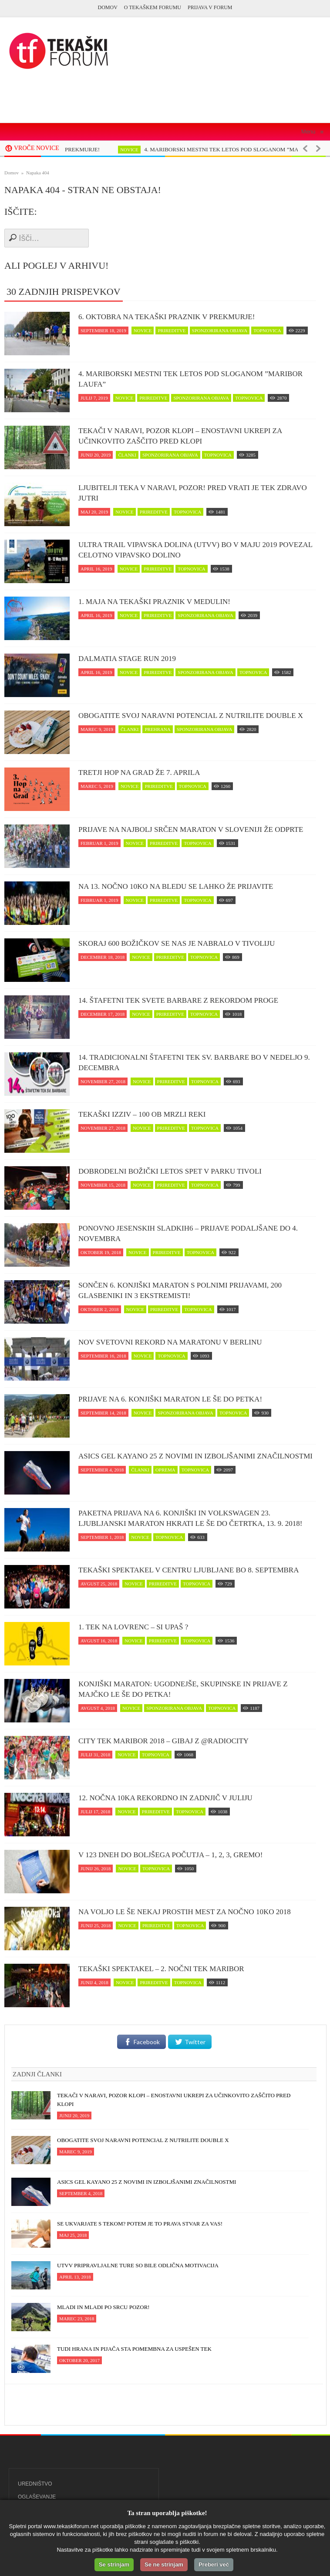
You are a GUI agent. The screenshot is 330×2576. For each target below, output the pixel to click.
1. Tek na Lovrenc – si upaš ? (133, 1627)
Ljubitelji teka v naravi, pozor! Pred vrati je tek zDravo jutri (192, 493)
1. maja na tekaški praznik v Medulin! (154, 601)
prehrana (157, 729)
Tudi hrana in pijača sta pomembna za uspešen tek (134, 2349)
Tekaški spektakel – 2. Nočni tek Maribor (161, 1969)
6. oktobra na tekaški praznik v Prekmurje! (166, 317)
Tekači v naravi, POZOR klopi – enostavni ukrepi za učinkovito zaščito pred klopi (180, 436)
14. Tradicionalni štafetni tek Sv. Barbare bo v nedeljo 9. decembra (194, 1062)
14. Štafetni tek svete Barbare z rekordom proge (178, 1000)
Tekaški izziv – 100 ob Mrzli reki (141, 1114)
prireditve (171, 330)
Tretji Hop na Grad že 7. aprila (139, 772)
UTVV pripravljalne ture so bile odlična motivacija (138, 2265)
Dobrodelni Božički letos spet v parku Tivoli (170, 1171)
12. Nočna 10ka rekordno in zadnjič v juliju (165, 1798)
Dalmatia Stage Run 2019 (127, 658)
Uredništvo (35, 2484)
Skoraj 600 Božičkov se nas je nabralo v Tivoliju (176, 943)
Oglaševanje (37, 2497)
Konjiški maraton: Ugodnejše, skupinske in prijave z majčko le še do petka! (183, 1689)
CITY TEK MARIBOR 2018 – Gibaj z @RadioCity (163, 1741)
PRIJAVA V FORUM (210, 7)
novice (138, 149)
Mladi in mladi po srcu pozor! (103, 2307)
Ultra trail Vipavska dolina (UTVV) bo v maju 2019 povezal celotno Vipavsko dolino (195, 550)
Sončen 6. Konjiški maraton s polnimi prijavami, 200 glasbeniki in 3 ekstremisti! (180, 1290)
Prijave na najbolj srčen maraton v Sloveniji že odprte (190, 829)
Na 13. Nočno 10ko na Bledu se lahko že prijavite (175, 886)
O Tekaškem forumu (152, 7)
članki (127, 454)
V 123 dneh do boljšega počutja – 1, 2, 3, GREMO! (170, 1855)
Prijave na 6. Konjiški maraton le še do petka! (170, 1399)
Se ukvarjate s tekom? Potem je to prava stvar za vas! (139, 2223)
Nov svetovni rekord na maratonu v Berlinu (170, 1342)
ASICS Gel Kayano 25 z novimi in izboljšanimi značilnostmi (195, 1456)
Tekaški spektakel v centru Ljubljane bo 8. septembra (188, 1570)
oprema (165, 1469)
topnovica (267, 330)
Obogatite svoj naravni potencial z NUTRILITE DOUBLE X (190, 715)
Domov (108, 7)
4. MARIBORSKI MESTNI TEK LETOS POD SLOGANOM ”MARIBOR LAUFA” (190, 379)
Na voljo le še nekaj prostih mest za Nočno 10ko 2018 (184, 1912)
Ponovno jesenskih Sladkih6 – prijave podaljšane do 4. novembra (188, 1233)
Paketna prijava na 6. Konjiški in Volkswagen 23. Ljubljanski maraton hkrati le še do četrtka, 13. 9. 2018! (190, 1518)
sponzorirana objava (220, 330)
